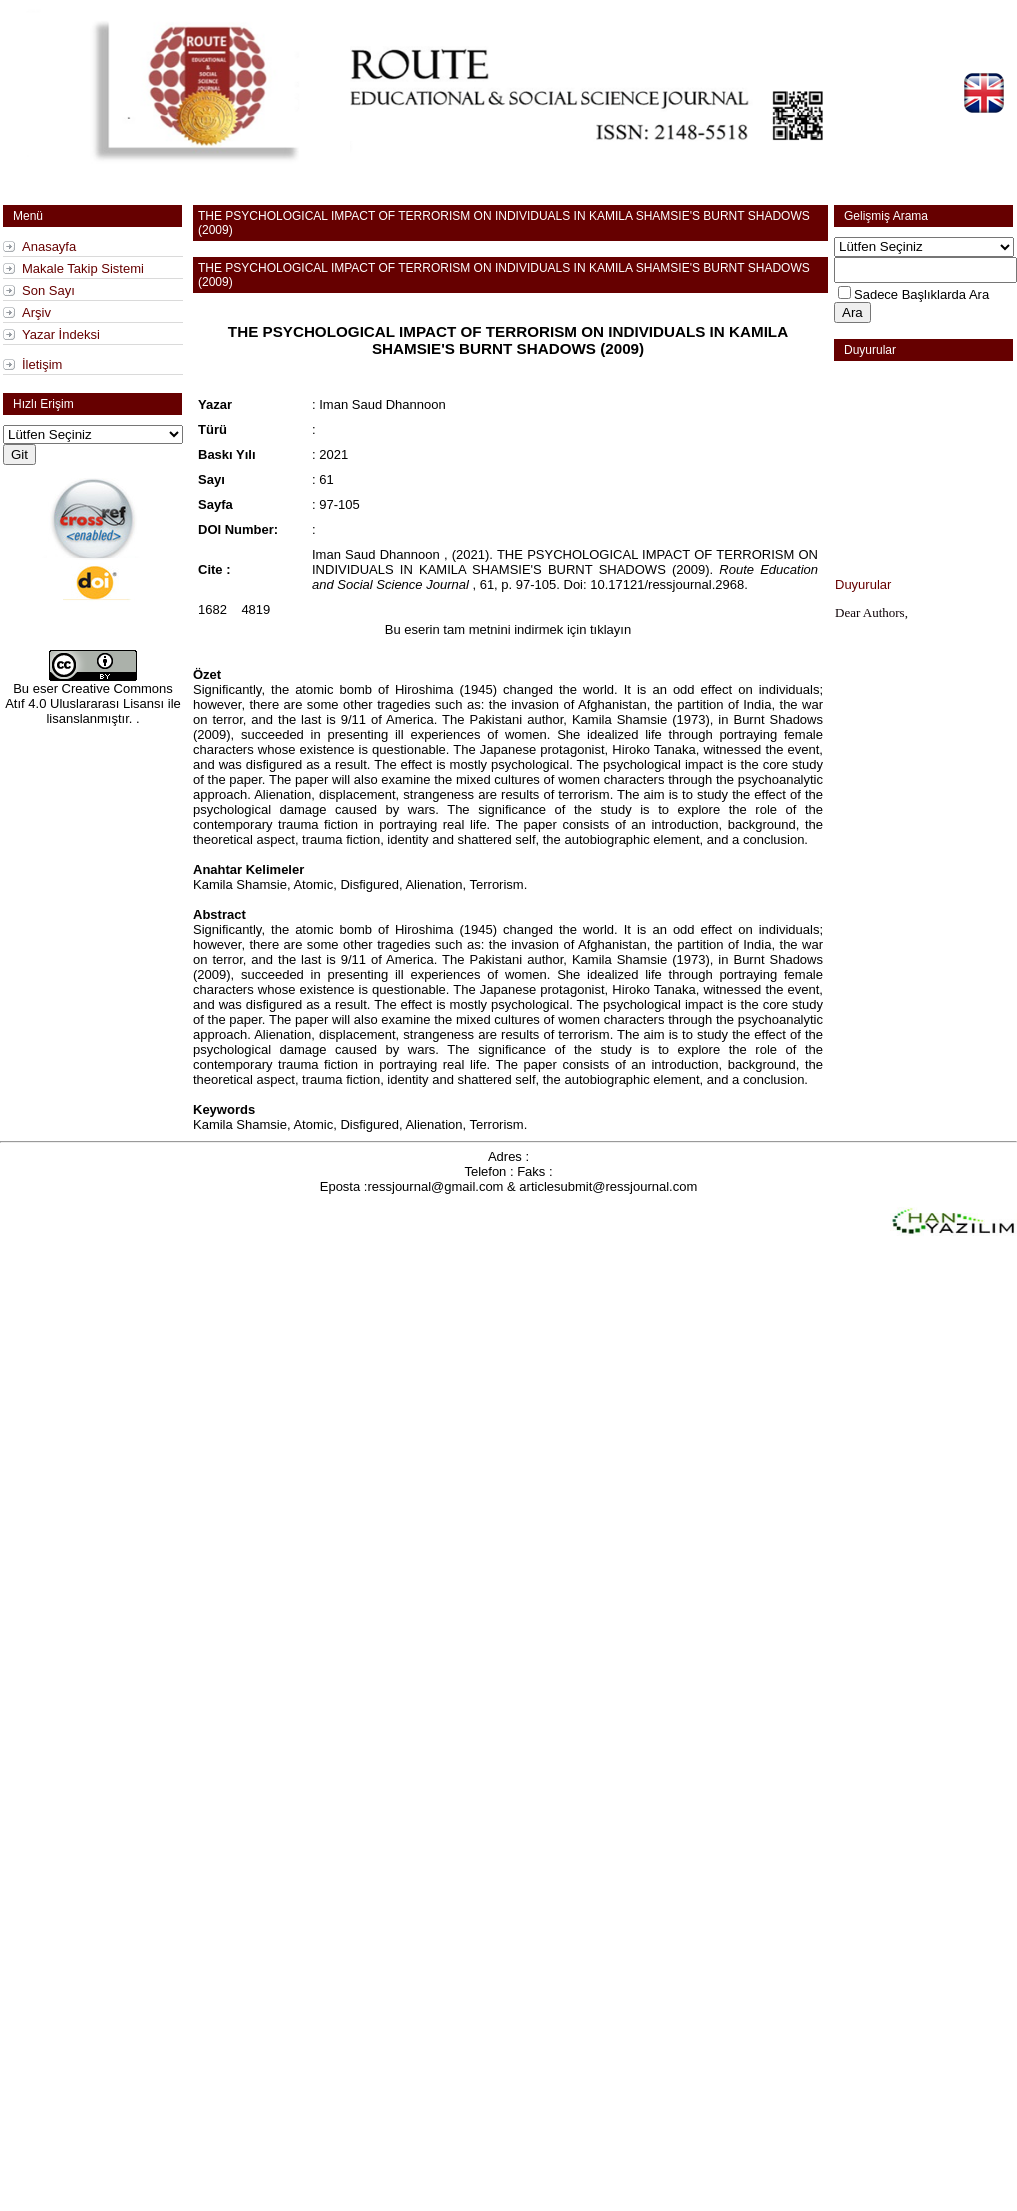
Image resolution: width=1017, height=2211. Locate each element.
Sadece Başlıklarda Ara (921, 294)
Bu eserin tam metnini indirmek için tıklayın (508, 629)
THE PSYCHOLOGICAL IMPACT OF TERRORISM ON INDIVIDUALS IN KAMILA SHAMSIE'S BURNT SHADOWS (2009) (508, 340)
